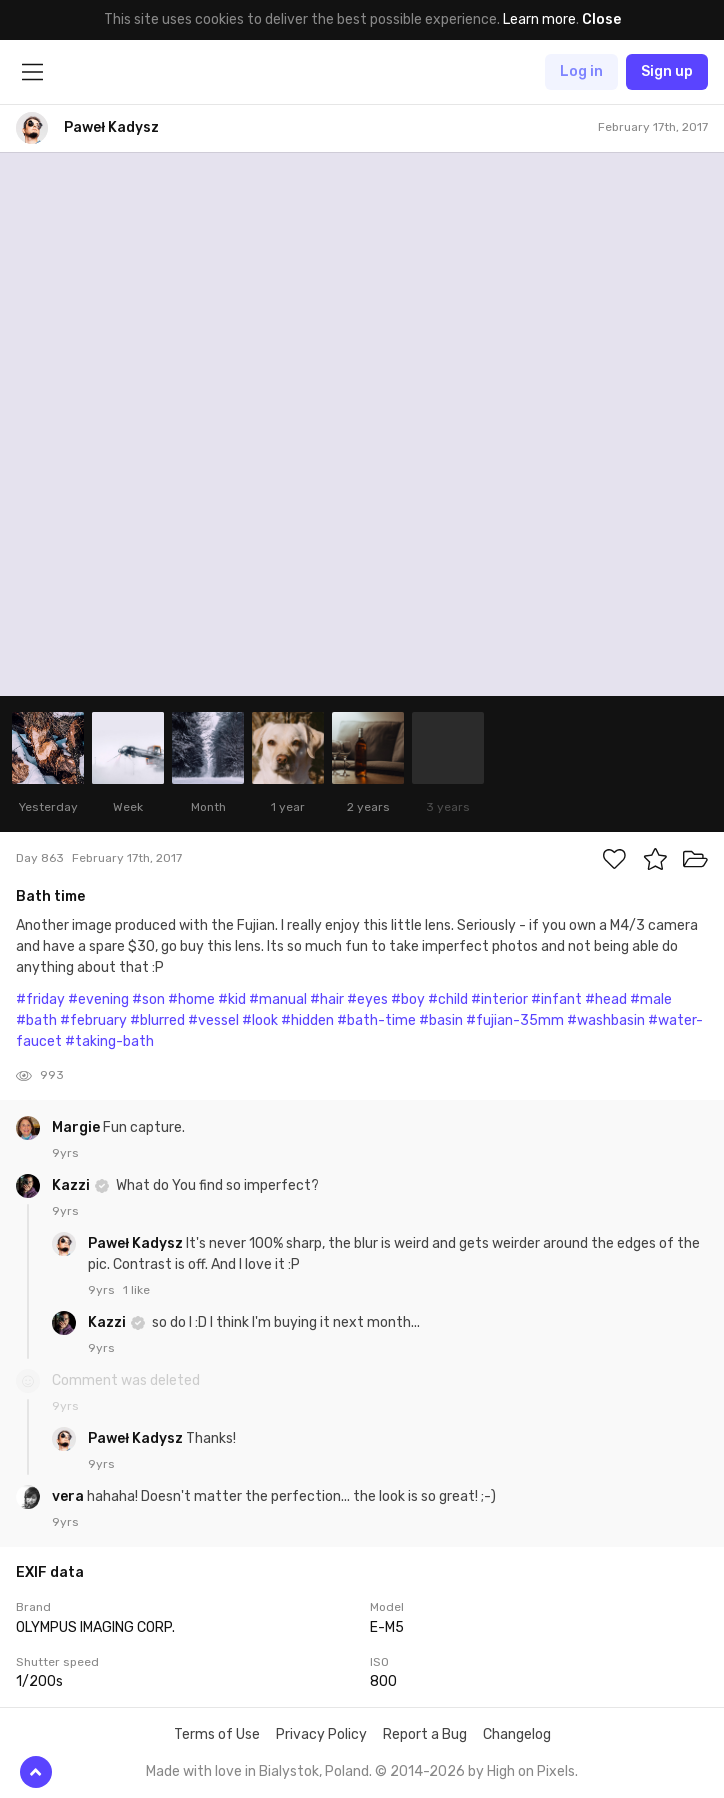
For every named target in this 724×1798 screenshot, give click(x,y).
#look (260, 1020)
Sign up (667, 71)
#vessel (213, 1020)
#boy (408, 999)
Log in (581, 71)
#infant (556, 999)
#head (606, 999)
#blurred (157, 1020)
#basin (441, 1020)
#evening (98, 999)
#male (651, 999)
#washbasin (606, 1020)
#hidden (307, 1020)
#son (148, 999)
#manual (278, 999)
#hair (327, 999)
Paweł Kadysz (137, 1243)
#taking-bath (109, 1041)
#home (191, 999)
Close (601, 19)
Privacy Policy (321, 1734)
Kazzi (72, 1185)
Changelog (517, 1734)
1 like (136, 1290)
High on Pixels (531, 1771)
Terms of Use (217, 1734)
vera (69, 1496)
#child (448, 999)
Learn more (539, 19)
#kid (232, 999)
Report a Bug (425, 1734)
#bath (36, 1020)
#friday (40, 999)
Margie (77, 1127)
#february (93, 1020)
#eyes (367, 999)
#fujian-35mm (515, 1020)
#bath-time (376, 1020)
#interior (499, 999)
